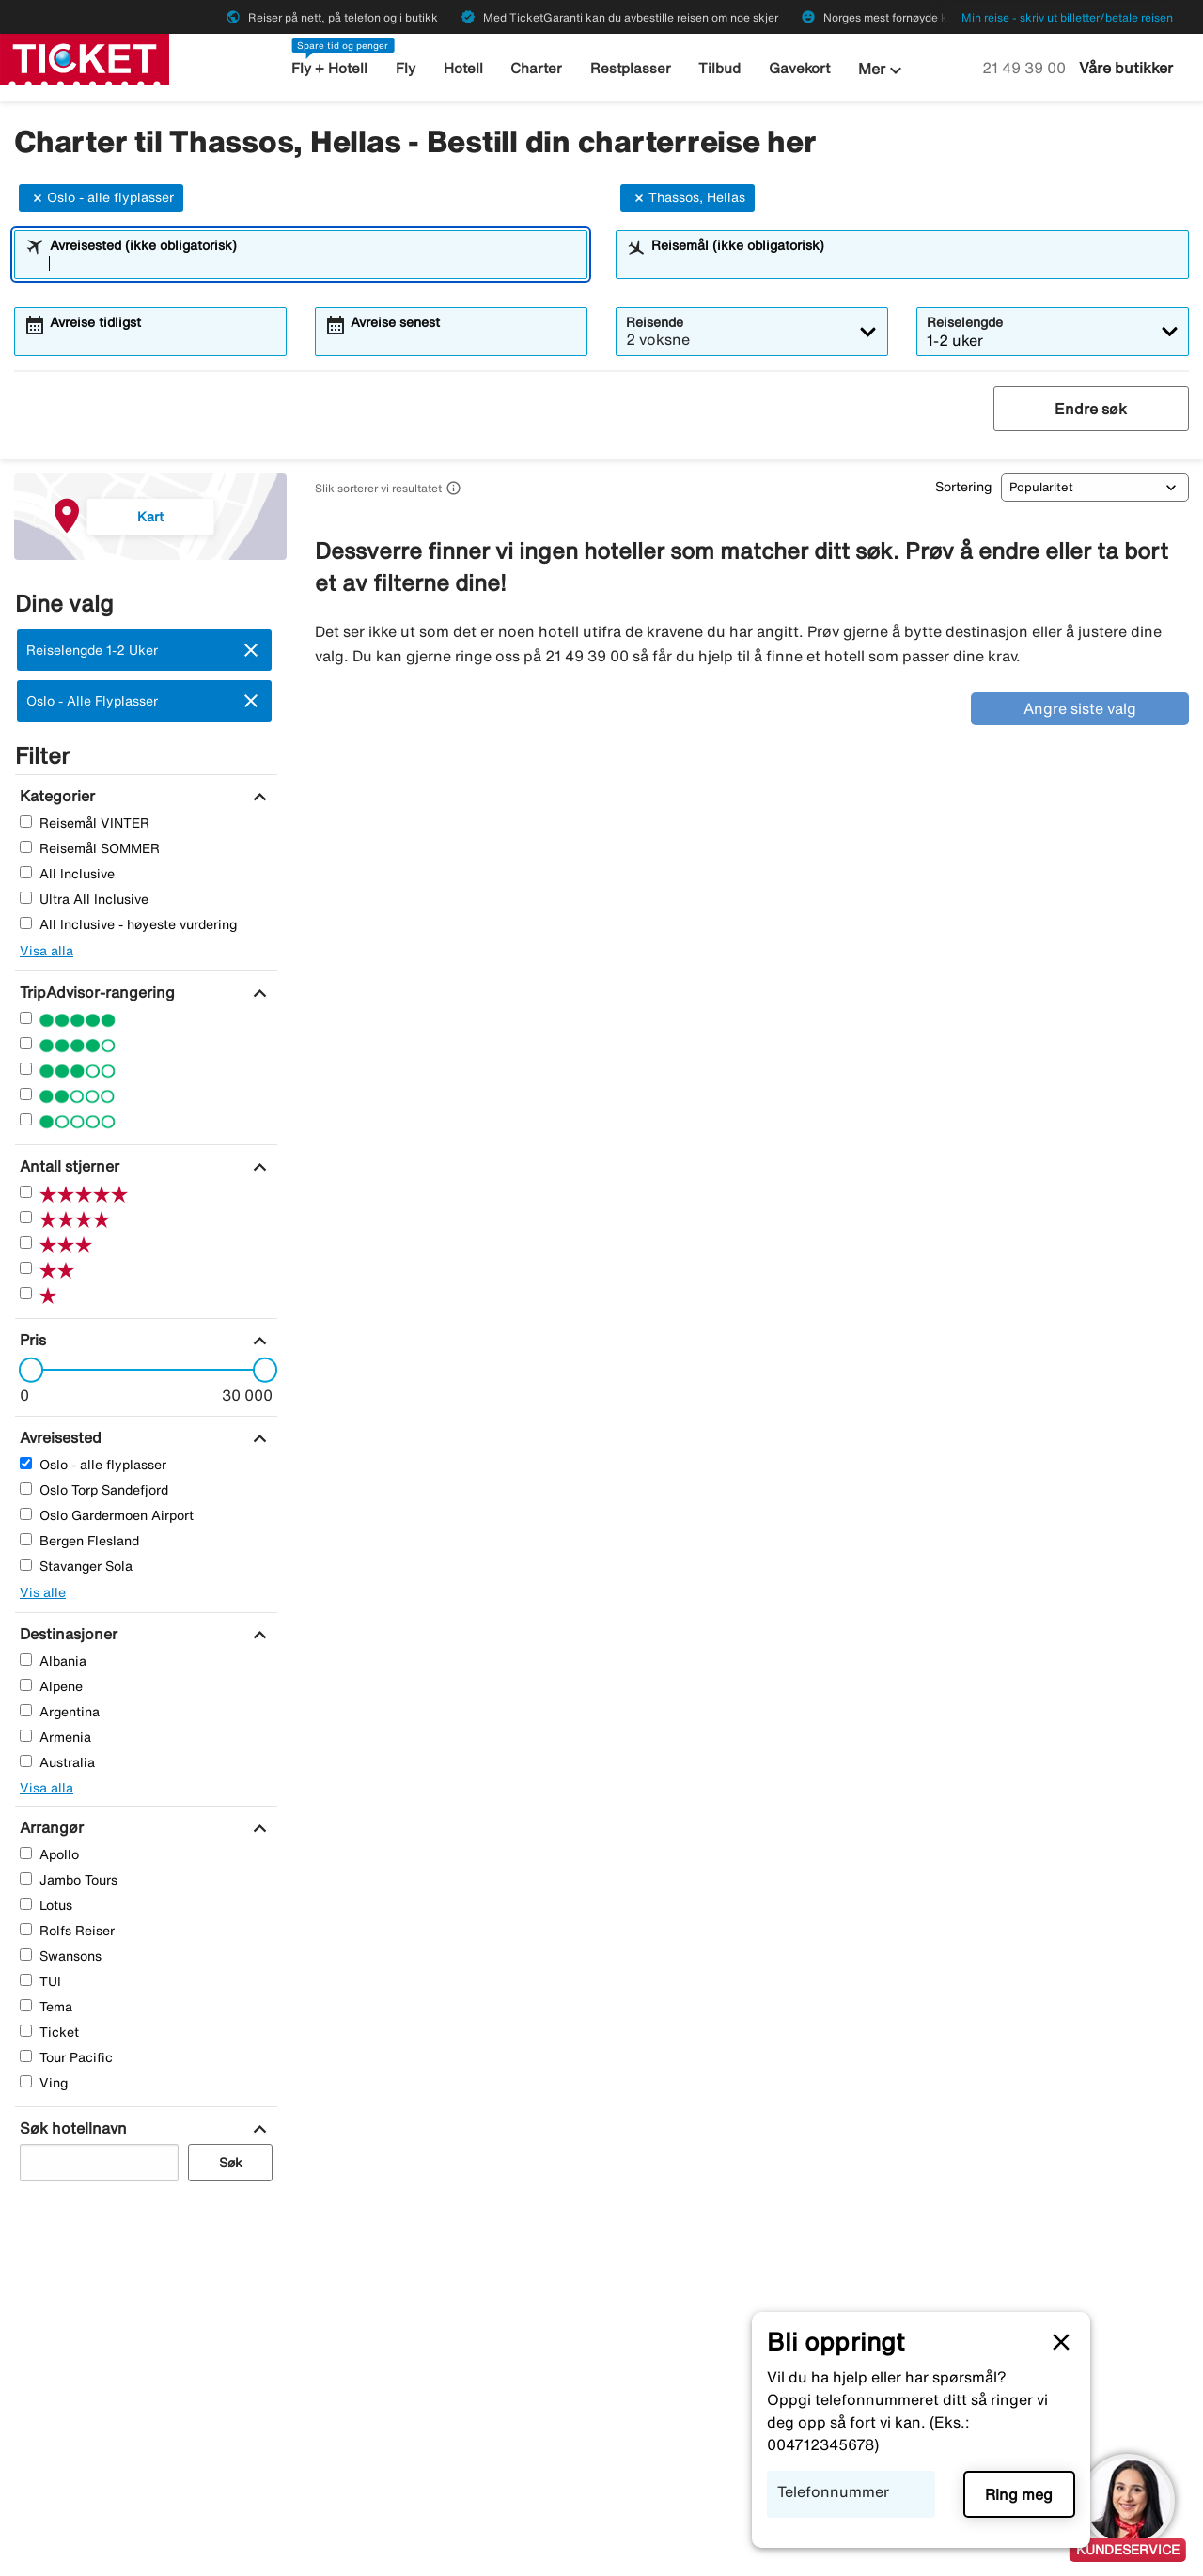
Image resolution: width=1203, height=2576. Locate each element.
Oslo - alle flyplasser (101, 198)
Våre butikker (1126, 67)
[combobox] (313, 263)
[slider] (25, 1369)
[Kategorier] (55, 795)
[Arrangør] (49, 1827)
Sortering (963, 486)
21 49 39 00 (1026, 67)
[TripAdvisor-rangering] (95, 992)
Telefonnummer (833, 2491)
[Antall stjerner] (67, 1165)
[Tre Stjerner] (26, 1069)
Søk (230, 2162)
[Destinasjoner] (66, 1633)
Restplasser (630, 68)
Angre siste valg (1079, 708)
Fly (405, 68)
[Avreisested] (58, 1437)
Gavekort (799, 68)
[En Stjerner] (26, 1119)
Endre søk (1091, 408)
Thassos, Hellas (687, 198)
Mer (882, 70)
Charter (536, 68)
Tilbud (719, 68)
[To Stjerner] (26, 1094)
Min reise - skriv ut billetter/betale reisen (1067, 17)
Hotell (463, 68)
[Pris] (30, 1339)
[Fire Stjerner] (26, 1043)
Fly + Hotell (329, 68)
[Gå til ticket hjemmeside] (84, 57)
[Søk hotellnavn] (71, 2127)
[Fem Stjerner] (26, 1018)
